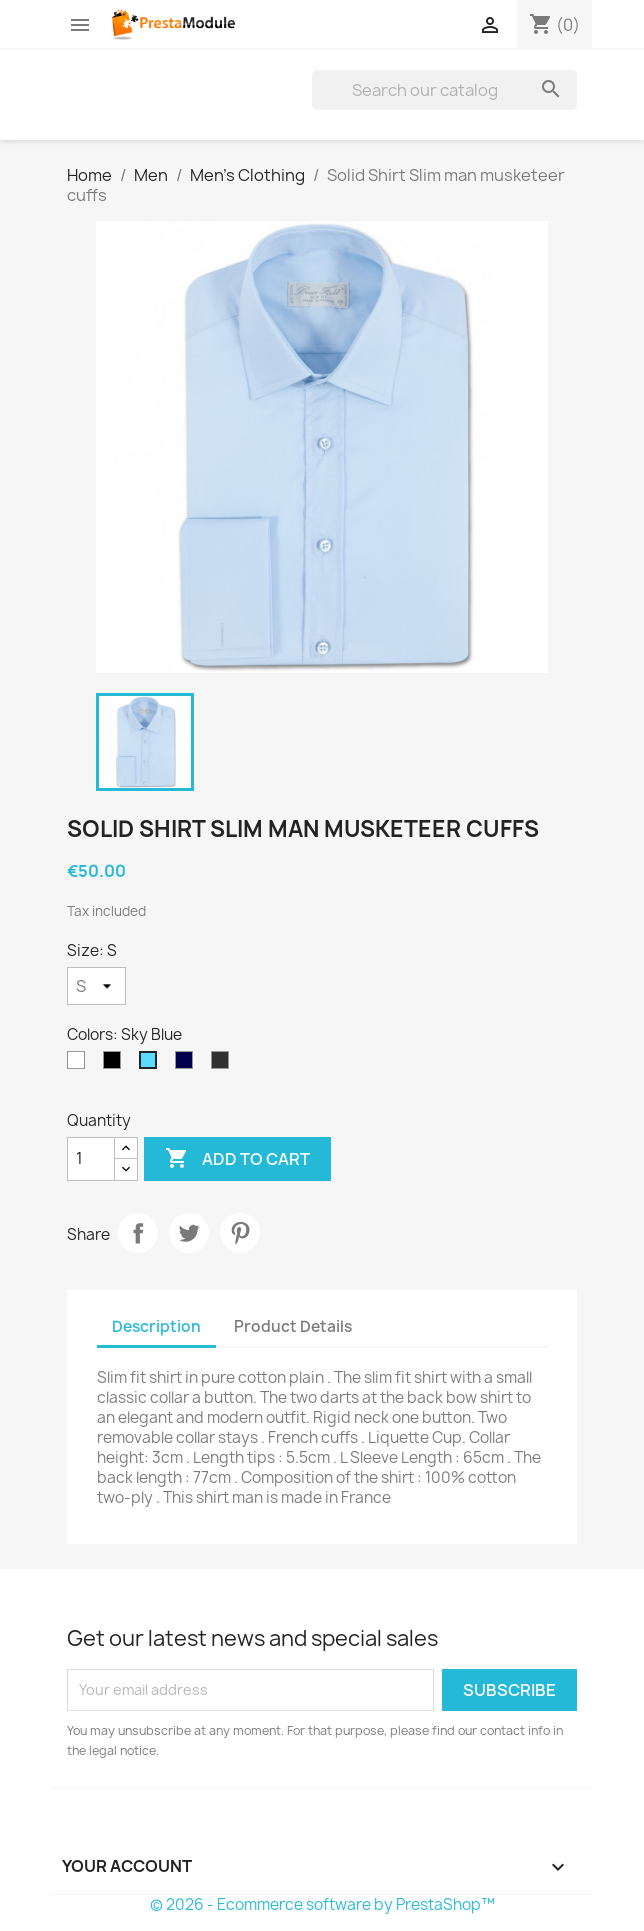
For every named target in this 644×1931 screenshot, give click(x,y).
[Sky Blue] (152, 1065)
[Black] (116, 1065)
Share (138, 1233)
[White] (80, 1065)
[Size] (96, 986)
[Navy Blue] (188, 1065)
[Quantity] (91, 1159)
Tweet (189, 1233)
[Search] (444, 90)
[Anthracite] (224, 1065)
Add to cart (237, 1159)
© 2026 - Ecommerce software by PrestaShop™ (322, 1904)
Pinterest (240, 1233)
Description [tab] (156, 1326)
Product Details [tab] (293, 1326)
